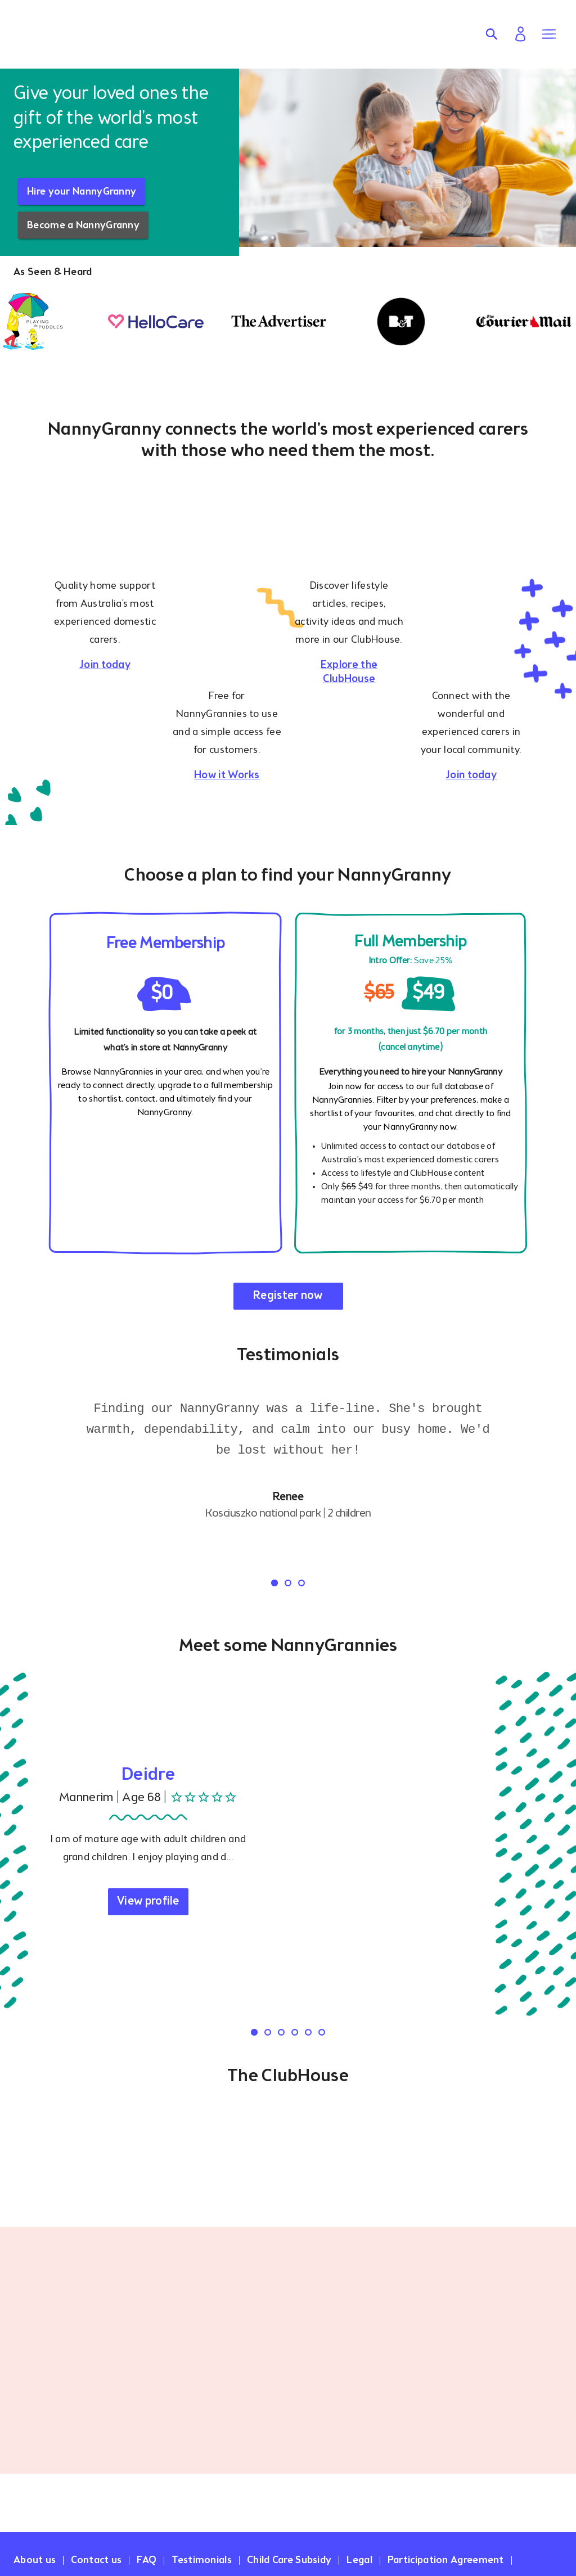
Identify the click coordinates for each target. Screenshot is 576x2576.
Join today (104, 665)
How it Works (227, 775)
